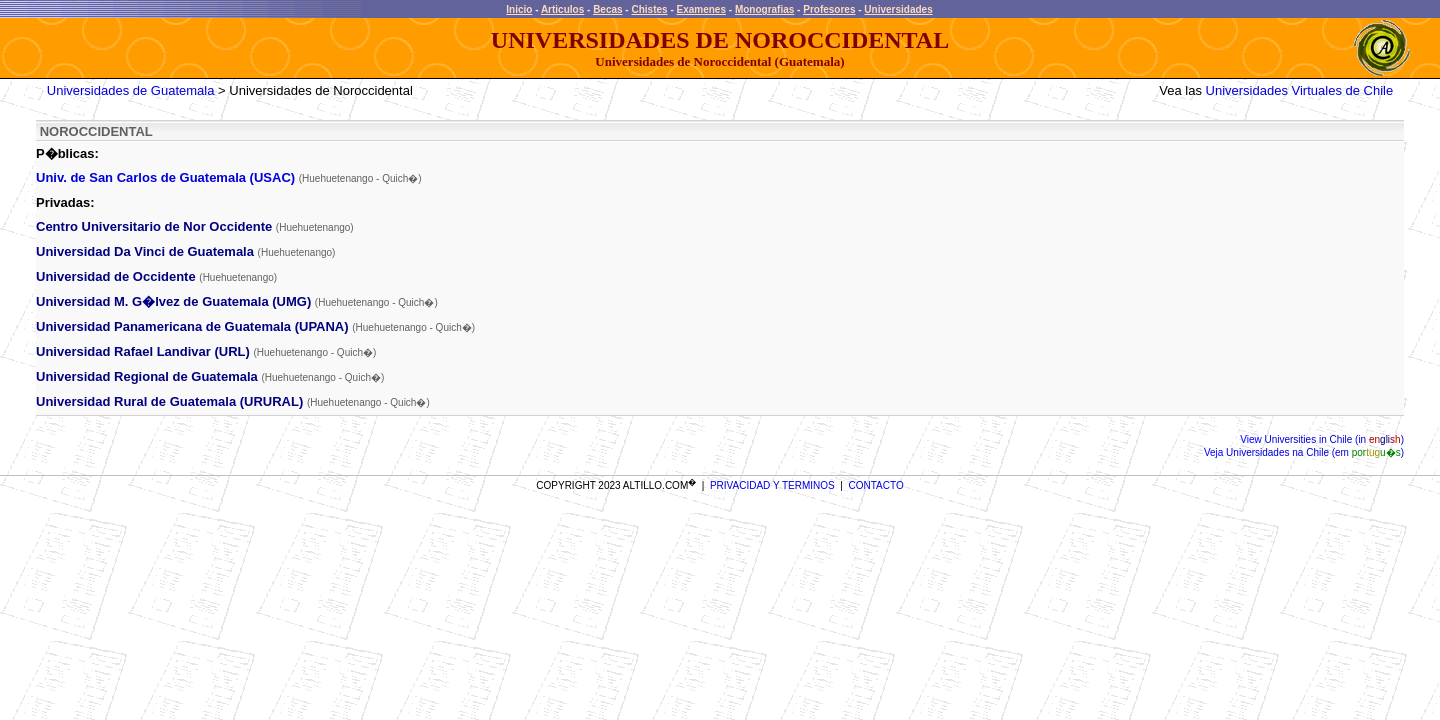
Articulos (562, 9)
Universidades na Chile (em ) (1313, 452)
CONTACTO (876, 485)
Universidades (898, 9)
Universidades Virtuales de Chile (1300, 90)
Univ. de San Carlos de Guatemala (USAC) (165, 177)
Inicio (519, 9)
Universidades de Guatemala (131, 90)
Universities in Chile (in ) (1333, 439)
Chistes (649, 9)
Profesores (829, 9)
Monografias (764, 9)
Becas (607, 9)
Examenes (701, 9)
